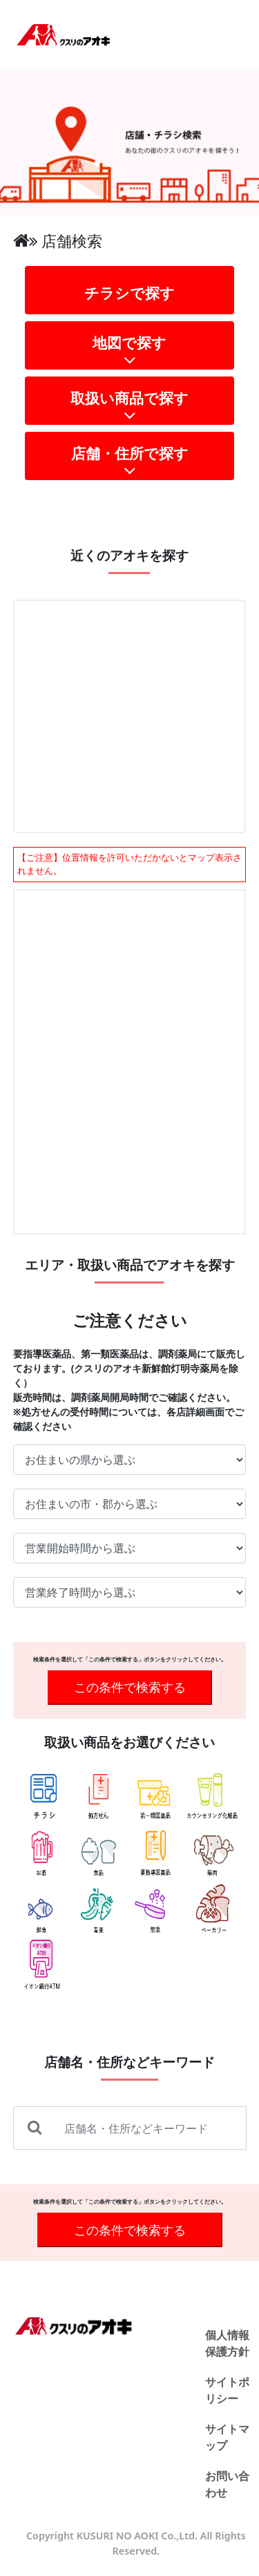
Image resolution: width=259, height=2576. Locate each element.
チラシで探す (129, 293)
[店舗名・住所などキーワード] (151, 2128)
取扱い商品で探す (130, 406)
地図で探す (130, 351)
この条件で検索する (130, 1687)
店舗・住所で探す (130, 461)
